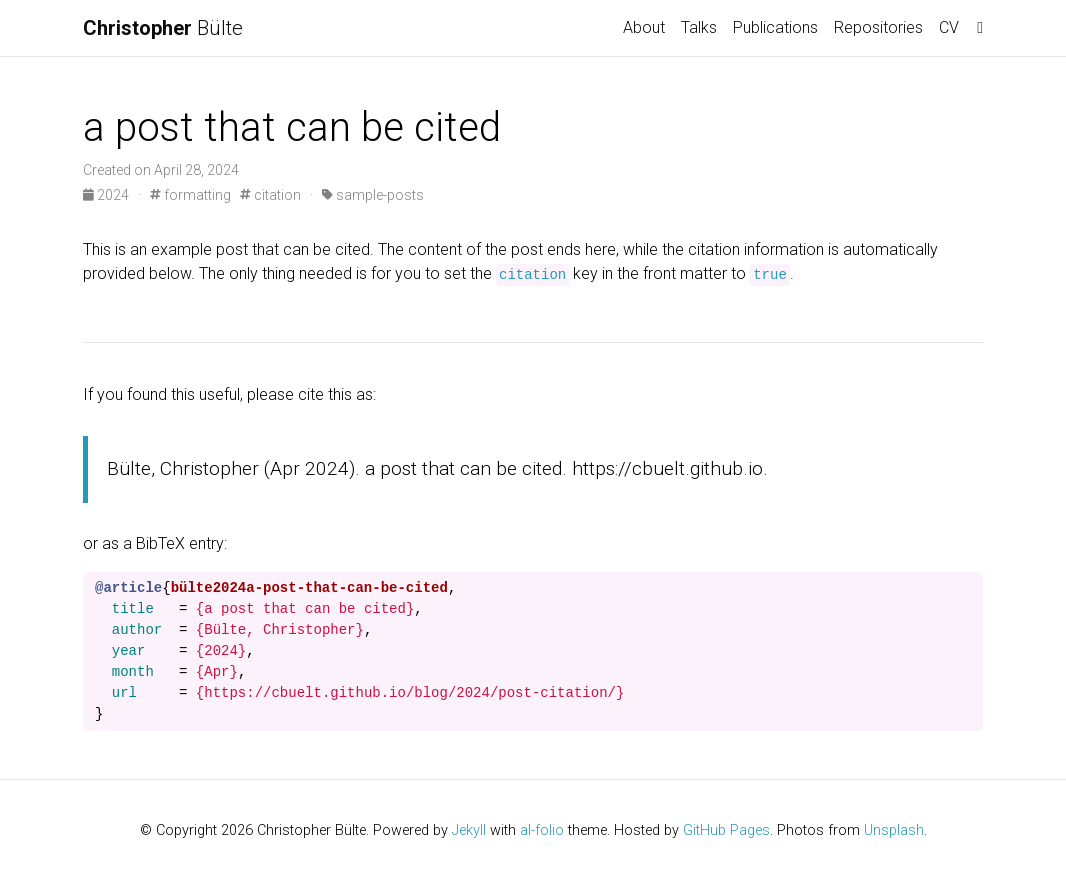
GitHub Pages (726, 830)
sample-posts (373, 195)
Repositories (878, 27)
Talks (699, 27)
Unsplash (894, 830)
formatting (190, 195)
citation (270, 195)
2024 (107, 195)
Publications (775, 27)
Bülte (163, 28)
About (644, 27)
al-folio (542, 830)
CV (949, 27)
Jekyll (469, 830)
